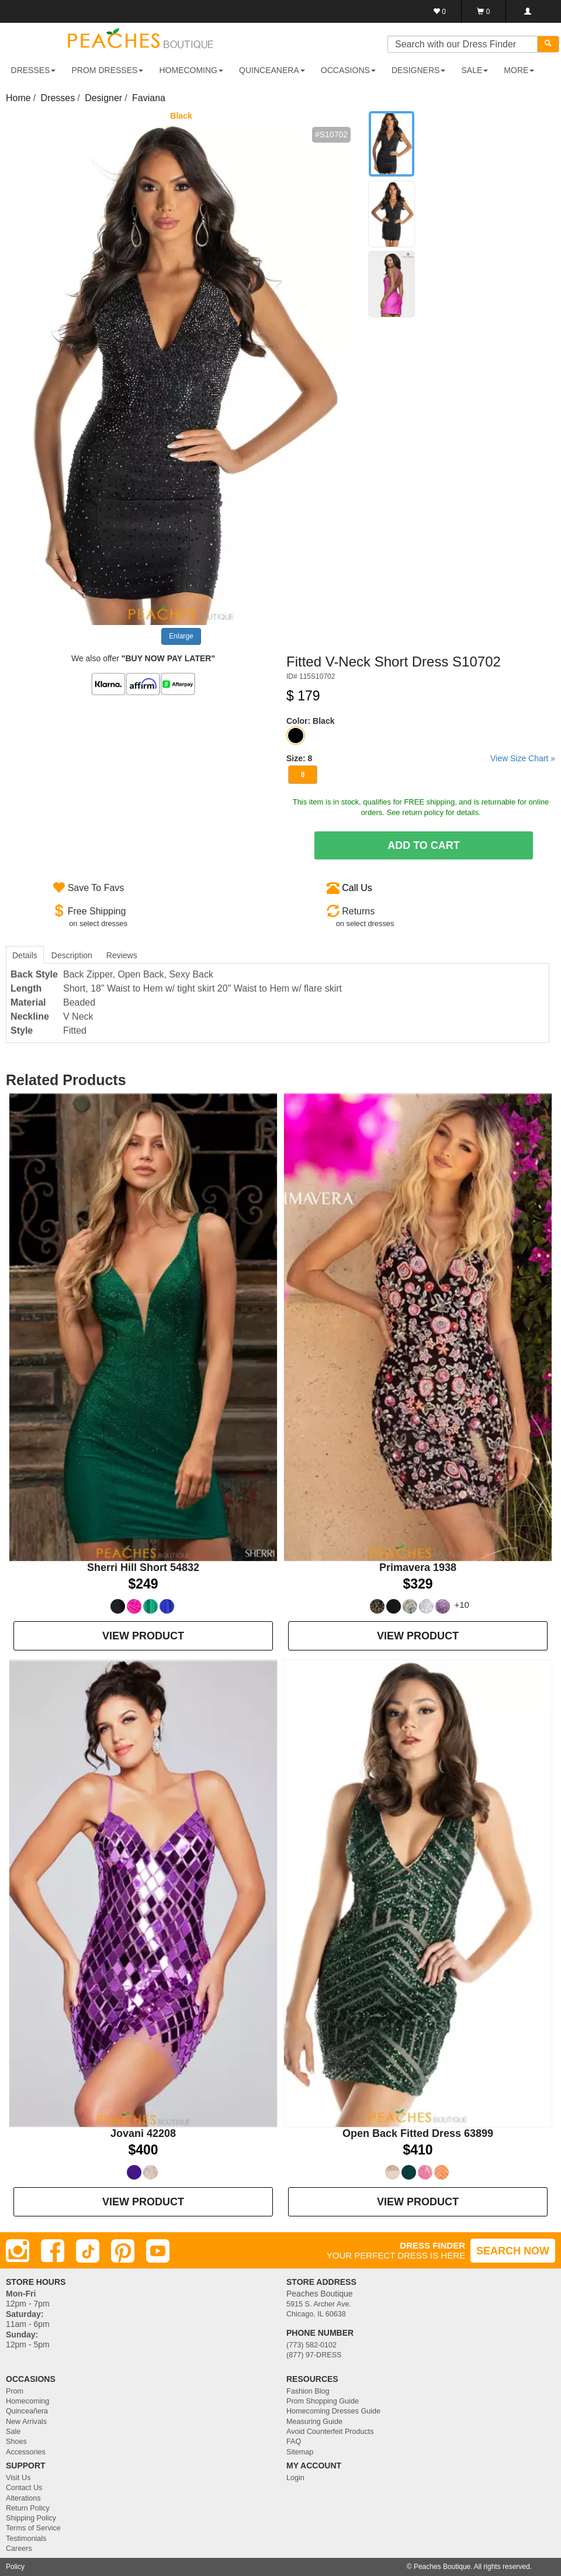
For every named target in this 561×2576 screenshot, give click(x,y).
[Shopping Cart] (483, 11)
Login (295, 2478)
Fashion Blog (308, 2391)
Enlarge (181, 636)
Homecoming (27, 2401)
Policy (15, 2567)
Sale (13, 2431)
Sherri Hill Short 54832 (143, 1567)
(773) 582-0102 (311, 2345)
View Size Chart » (522, 758)
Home (18, 98)
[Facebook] (52, 2251)
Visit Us (18, 2478)
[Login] (527, 11)
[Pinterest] (122, 2251)
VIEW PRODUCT (143, 1636)
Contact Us (24, 2488)
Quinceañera (27, 2411)
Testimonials (26, 2538)
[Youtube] (157, 2251)
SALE (474, 70)
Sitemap (299, 2452)
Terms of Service (33, 2528)
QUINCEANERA (272, 70)
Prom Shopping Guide (322, 2401)
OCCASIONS (348, 70)
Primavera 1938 (417, 1567)
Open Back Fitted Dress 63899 (417, 2133)
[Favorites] (440, 11)
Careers (19, 2548)
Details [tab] (24, 955)
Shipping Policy (31, 2518)
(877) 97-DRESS (314, 2355)
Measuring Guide (314, 2422)
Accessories (26, 2452)
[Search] (548, 44)
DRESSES (33, 70)
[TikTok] (87, 2251)
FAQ (293, 2441)
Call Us (357, 888)
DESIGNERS (418, 70)
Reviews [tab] (121, 955)
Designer (103, 98)
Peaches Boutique (442, 2567)
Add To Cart (423, 845)
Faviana (148, 98)
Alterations (23, 2498)
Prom (14, 2391)
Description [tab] (71, 955)
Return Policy (28, 2508)
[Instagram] (17, 2251)
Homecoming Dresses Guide (333, 2411)
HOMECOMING (191, 70)
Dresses (58, 98)
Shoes (16, 2441)
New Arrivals (26, 2422)
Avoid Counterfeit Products (330, 2431)
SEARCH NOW (512, 2251)
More (519, 70)
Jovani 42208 (143, 2133)
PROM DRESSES (108, 70)
